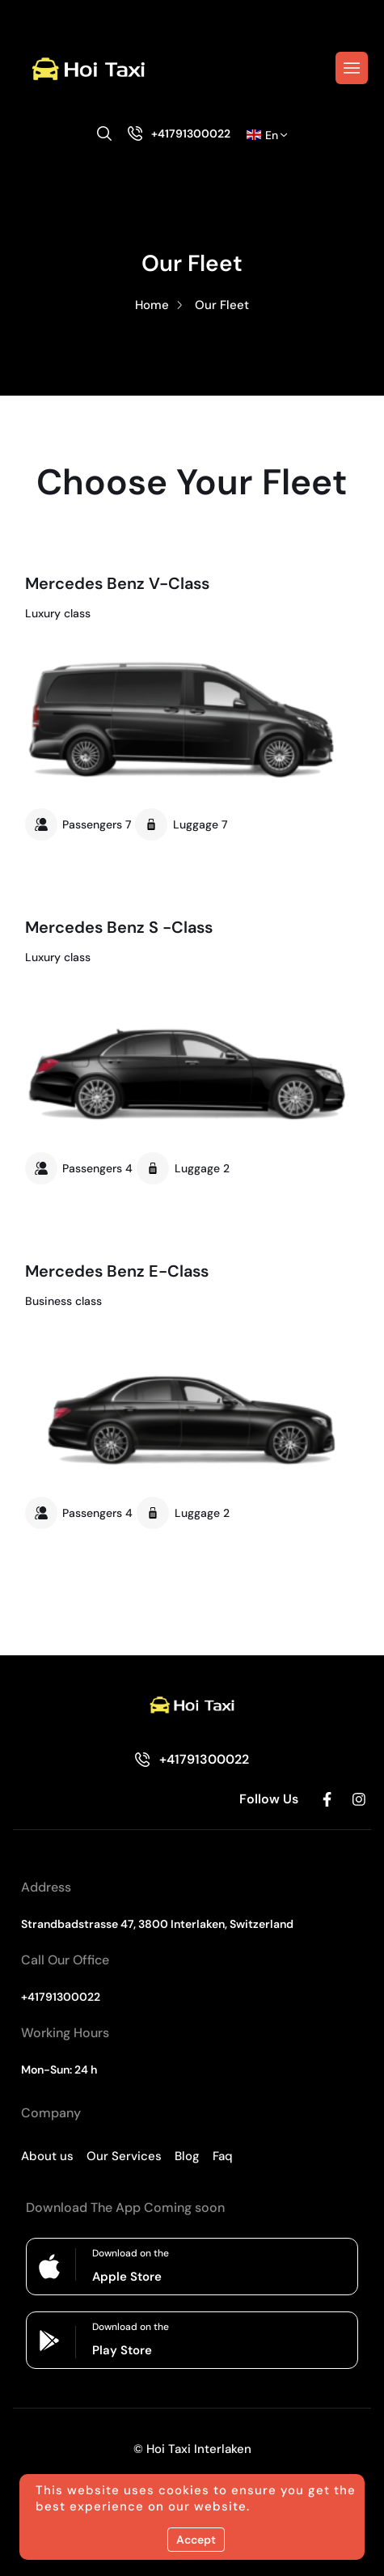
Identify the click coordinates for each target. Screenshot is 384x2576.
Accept (196, 2539)
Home (152, 305)
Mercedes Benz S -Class (119, 927)
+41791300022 (190, 133)
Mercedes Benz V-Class (117, 583)
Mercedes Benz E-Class (117, 1271)
